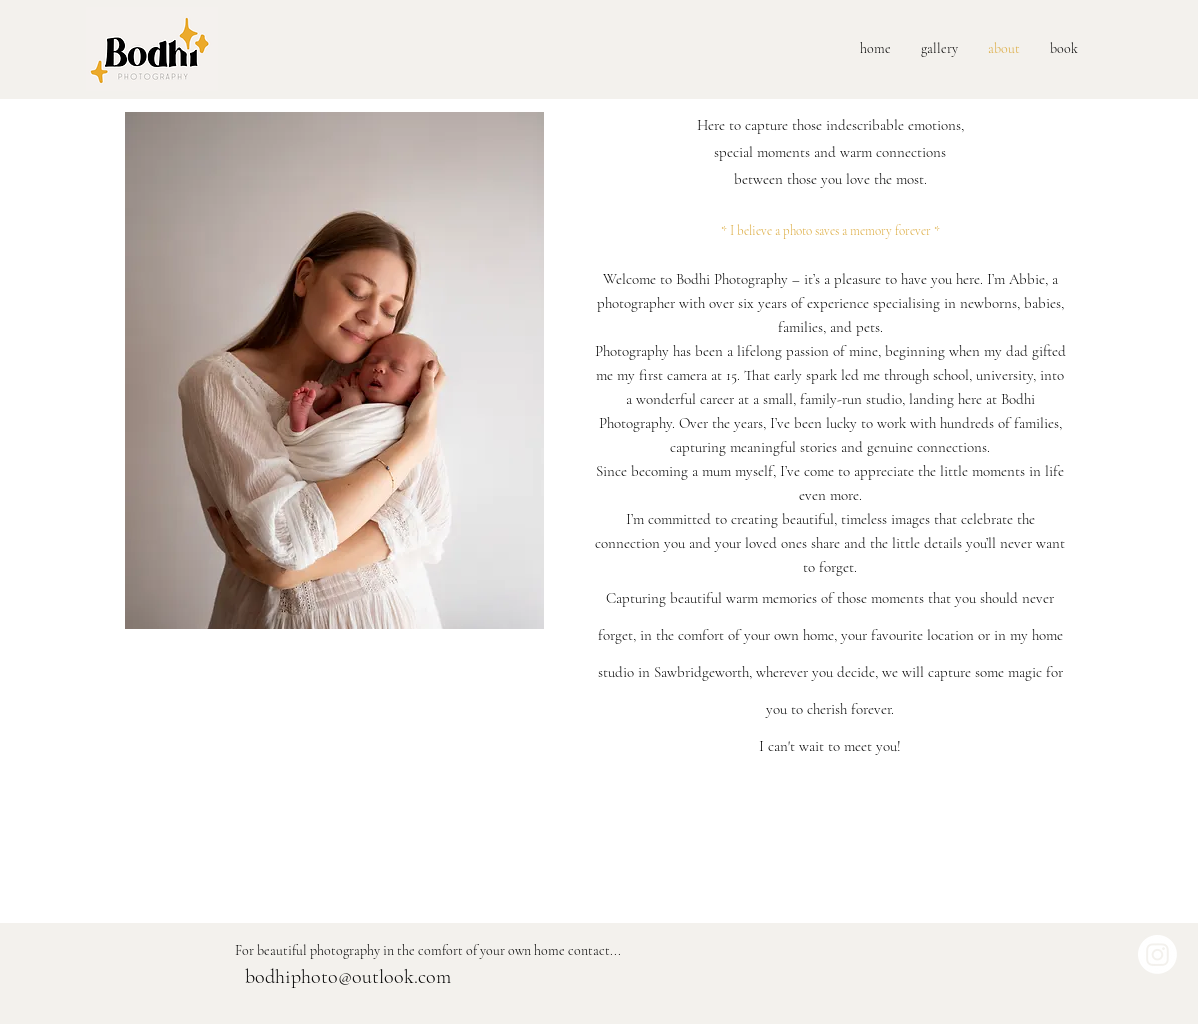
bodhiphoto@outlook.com (348, 977)
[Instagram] (1157, 954)
